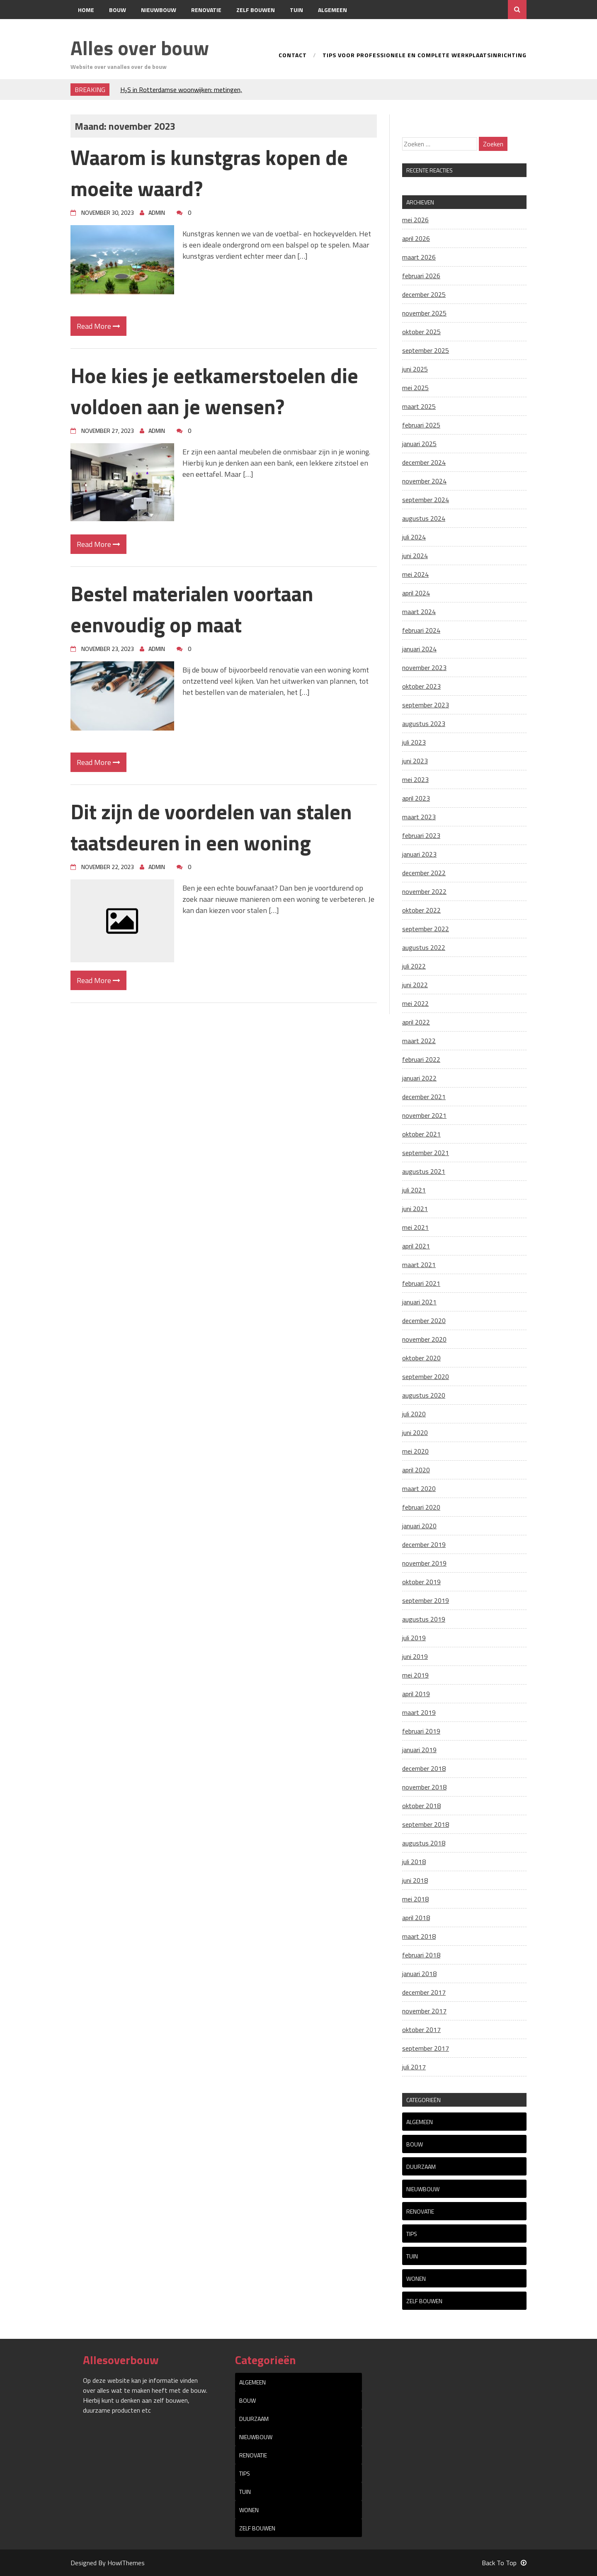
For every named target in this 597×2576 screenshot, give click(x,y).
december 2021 (424, 1097)
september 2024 (425, 500)
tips (411, 2233)
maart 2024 (419, 612)
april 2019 (416, 1694)
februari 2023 (421, 835)
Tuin (296, 9)
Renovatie (206, 9)
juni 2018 (415, 1880)
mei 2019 (415, 1675)
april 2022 (416, 1022)
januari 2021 (419, 1302)
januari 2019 (419, 1750)
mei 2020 (415, 1451)
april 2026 (416, 238)
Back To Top (504, 2563)
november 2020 (424, 1339)
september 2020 (425, 1376)
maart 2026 (419, 257)
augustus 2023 (423, 723)
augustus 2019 (423, 1619)
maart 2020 (419, 1488)
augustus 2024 (423, 518)
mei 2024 (415, 574)
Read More (98, 326)
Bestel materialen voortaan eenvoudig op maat (191, 609)
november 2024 (424, 481)
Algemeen (332, 9)
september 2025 (425, 350)
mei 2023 (415, 779)
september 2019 (425, 1600)
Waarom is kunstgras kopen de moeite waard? (209, 172)
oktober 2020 (421, 1358)
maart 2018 (419, 1936)
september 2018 (425, 1824)
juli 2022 (414, 966)
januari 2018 (419, 1974)
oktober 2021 (421, 1134)
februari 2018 (421, 1955)
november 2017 (424, 2011)
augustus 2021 (423, 1171)
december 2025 (424, 294)
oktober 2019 (421, 1582)
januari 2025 (419, 444)
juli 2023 (414, 742)
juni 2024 (415, 556)
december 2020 (424, 1321)
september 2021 (425, 1153)
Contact (90, 28)
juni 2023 (415, 761)
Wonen (416, 2278)
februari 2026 (421, 276)
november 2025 (424, 313)
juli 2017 (414, 2067)
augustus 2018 (423, 1843)
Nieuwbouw (158, 9)
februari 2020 (421, 1507)
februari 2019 (421, 1731)
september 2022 (425, 929)
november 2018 (424, 1787)
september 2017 (425, 2048)
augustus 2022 (423, 947)
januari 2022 (419, 1078)
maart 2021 (419, 1265)
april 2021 (416, 1246)
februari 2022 (421, 1059)
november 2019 (424, 1563)
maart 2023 (419, 817)
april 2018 (416, 1918)
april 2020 (416, 1470)
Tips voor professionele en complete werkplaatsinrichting (425, 55)
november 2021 (424, 1115)
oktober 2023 (421, 686)
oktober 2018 (421, 1806)
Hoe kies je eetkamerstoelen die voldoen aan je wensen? (214, 390)
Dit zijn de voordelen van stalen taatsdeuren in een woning (211, 827)
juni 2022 (415, 985)
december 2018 (424, 1768)
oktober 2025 (421, 332)
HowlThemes (126, 2563)
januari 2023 (419, 854)
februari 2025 (421, 425)
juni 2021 (415, 1209)
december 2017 (424, 1992)
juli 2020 (414, 1414)
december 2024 (424, 462)
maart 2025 (419, 406)
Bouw (117, 9)
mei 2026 (415, 220)
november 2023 (424, 668)
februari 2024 (421, 630)
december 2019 (424, 1544)
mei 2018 (415, 1899)
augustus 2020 (423, 1395)
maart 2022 (419, 1041)
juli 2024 (414, 537)
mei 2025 (415, 388)
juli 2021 (414, 1190)
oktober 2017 (421, 2030)
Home (86, 9)
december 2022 (424, 873)
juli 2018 (414, 1862)
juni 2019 (415, 1656)
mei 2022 (415, 1003)
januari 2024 (419, 649)
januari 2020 (419, 1526)
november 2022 (424, 891)
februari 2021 (421, 1283)
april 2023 (416, 798)
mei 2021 (415, 1227)
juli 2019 (414, 1638)
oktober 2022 (421, 910)
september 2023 (425, 705)
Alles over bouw (139, 48)
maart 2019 (419, 1712)
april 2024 (416, 593)
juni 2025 (415, 369)
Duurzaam (421, 2166)
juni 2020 (415, 1432)
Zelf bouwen (255, 9)
